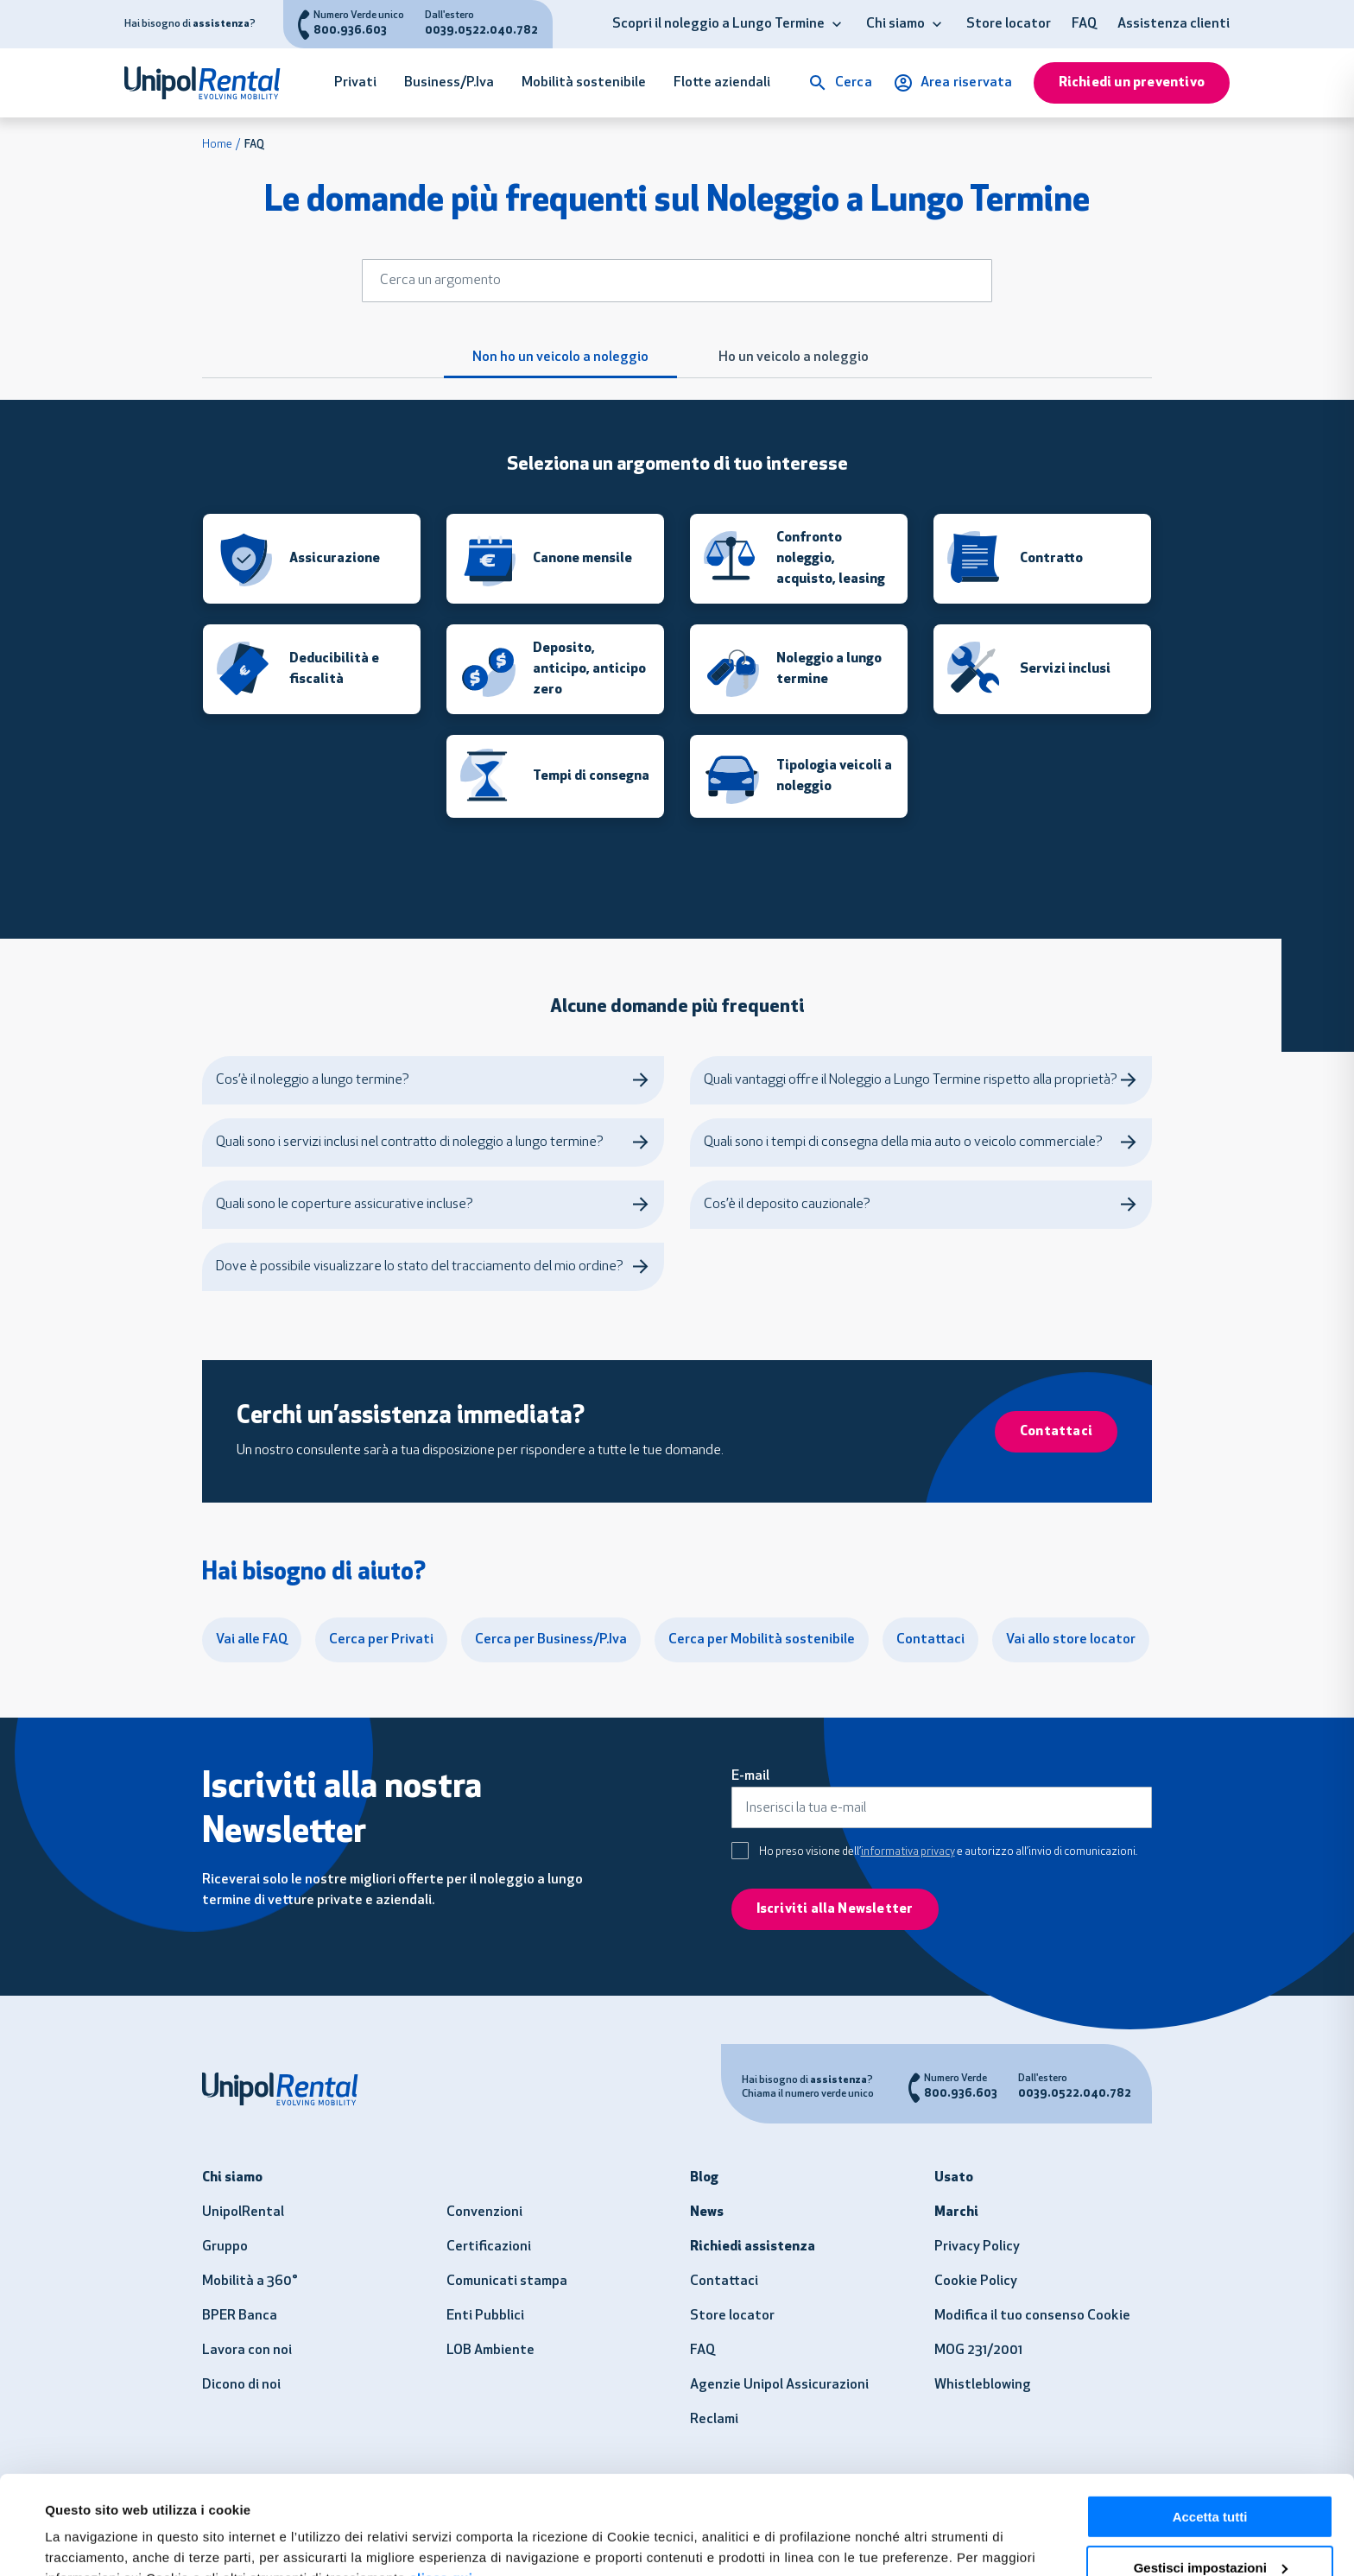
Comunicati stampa (506, 2281)
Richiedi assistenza (752, 2247)
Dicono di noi (241, 2385)
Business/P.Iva (449, 83)
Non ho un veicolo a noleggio (560, 357)
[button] (836, 24)
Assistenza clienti (1173, 24)
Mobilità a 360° (250, 2281)
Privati (355, 83)
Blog (704, 2178)
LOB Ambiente (490, 2351)
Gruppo (225, 2247)
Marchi (956, 2212)
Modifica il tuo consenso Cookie (1032, 2316)
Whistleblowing (982, 2385)
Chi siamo (895, 24)
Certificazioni (488, 2247)
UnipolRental (243, 2212)
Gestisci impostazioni (1211, 2483)
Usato (953, 2178)
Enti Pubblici (485, 2316)
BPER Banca (239, 2316)
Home (217, 144)
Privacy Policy (977, 2247)
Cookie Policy (975, 2281)
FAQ (1084, 24)
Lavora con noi (247, 2351)
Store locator (1008, 24)
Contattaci (724, 2281)
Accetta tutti (1210, 2432)
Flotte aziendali (722, 83)
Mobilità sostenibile (584, 83)
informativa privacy (908, 1852)
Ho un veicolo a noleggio (793, 357)
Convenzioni (484, 2212)
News (707, 2212)
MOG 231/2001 (978, 2351)
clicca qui (440, 2493)
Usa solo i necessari (1210, 2533)
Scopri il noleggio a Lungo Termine (718, 24)
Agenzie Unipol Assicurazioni (779, 2385)
